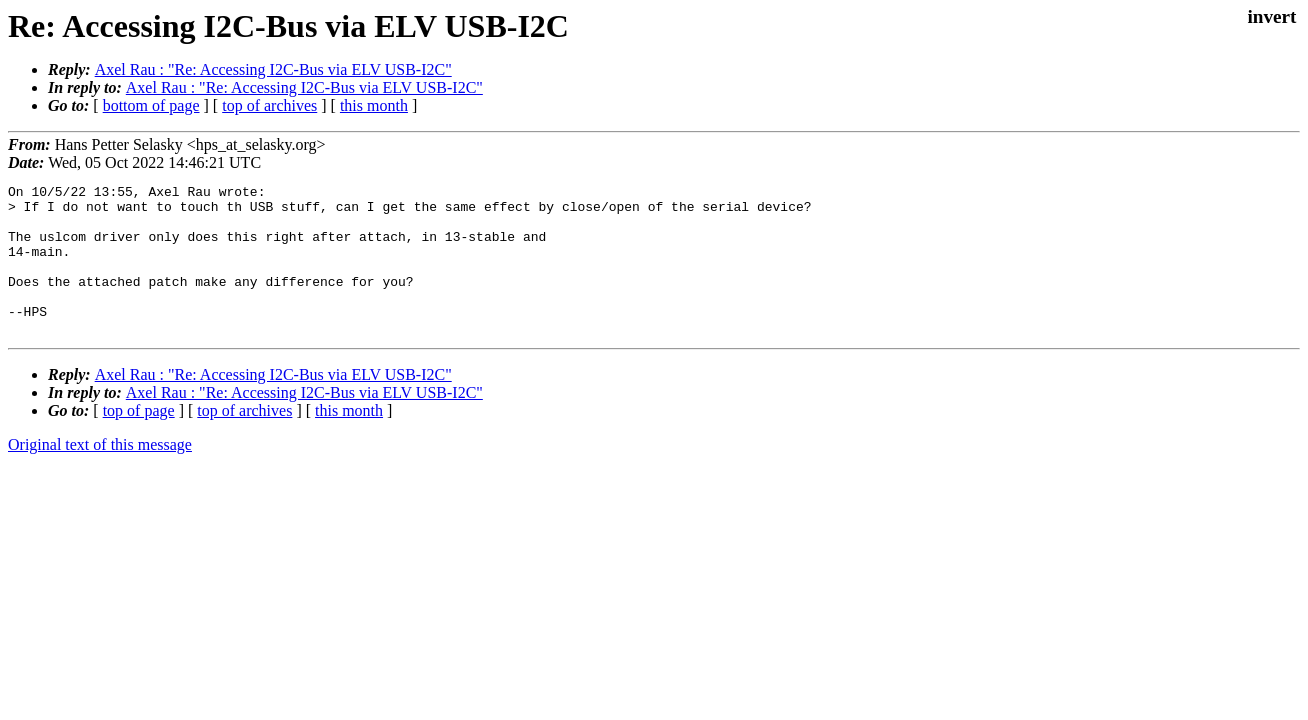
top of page (139, 440)
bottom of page (151, 105)
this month (374, 105)
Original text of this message (100, 474)
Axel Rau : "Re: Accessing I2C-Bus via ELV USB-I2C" (273, 69)
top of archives (269, 105)
